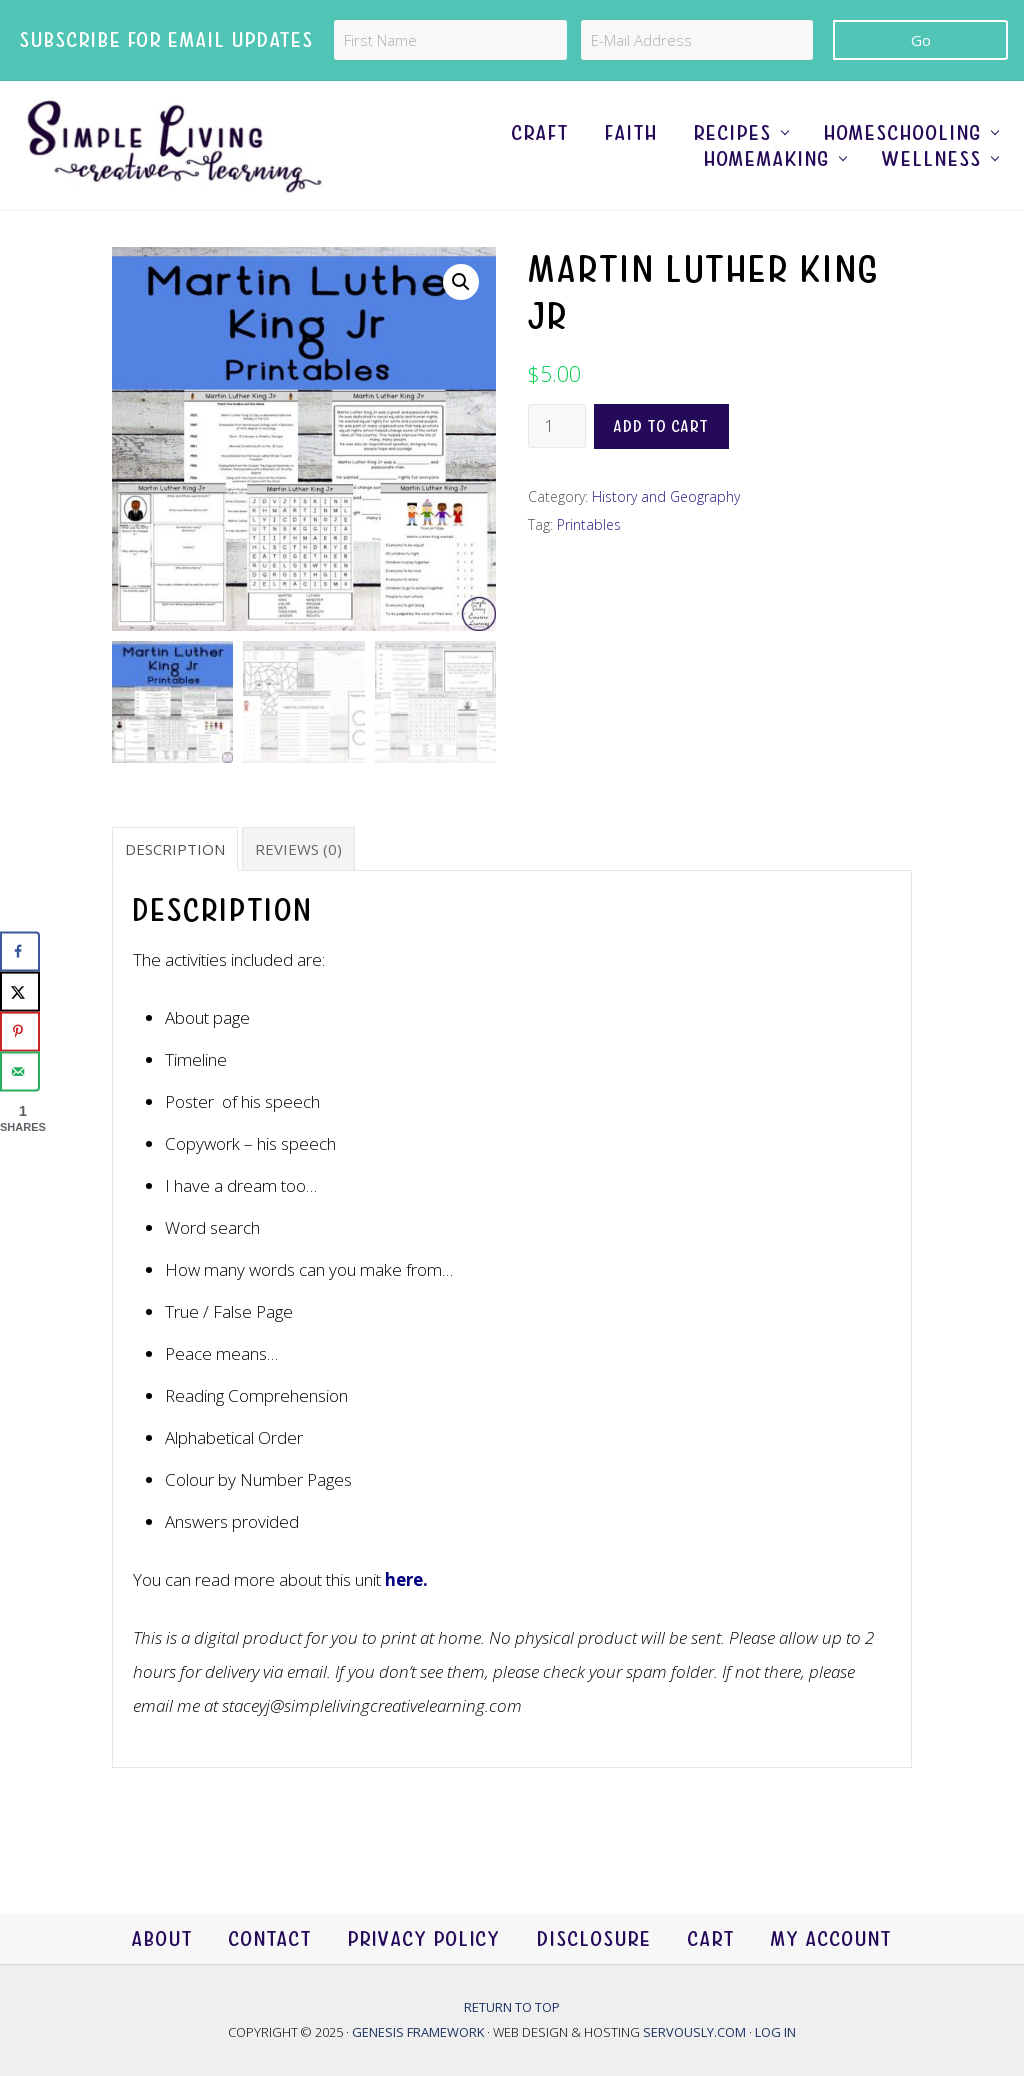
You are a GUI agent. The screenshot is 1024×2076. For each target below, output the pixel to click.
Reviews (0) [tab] (298, 849)
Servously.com (694, 2032)
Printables (589, 524)
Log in (775, 2032)
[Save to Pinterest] (20, 1032)
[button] (461, 282)
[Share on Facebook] (20, 952)
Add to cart (661, 426)
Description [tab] (175, 849)
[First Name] (450, 40)
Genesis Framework (419, 2032)
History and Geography (666, 496)
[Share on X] (20, 992)
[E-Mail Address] (697, 40)
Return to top (512, 2007)
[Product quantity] (557, 426)
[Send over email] (20, 1072)
